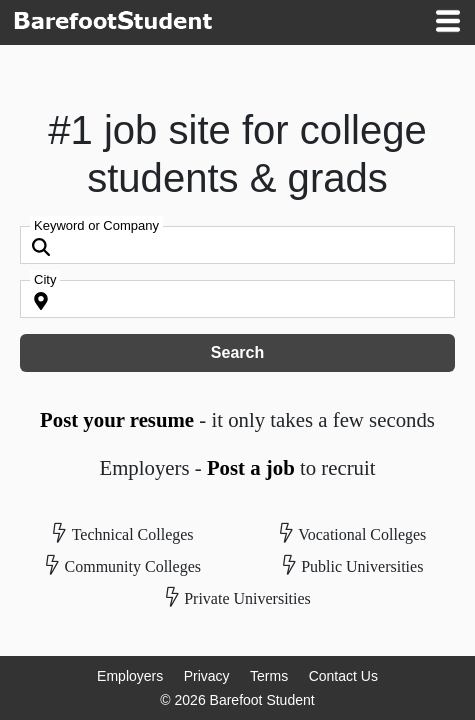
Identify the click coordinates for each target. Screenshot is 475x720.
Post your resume (117, 419)
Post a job (251, 467)
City (45, 279)
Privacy (207, 676)
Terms (269, 676)
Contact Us (343, 676)
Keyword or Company (96, 225)
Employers (130, 676)
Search (237, 352)
